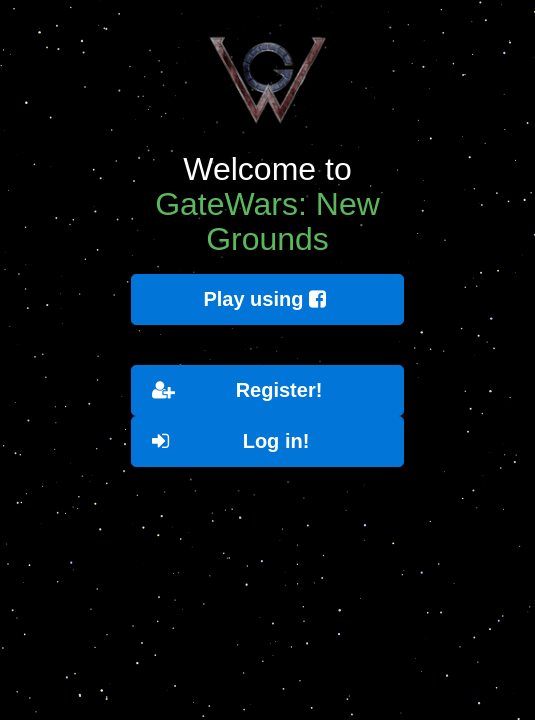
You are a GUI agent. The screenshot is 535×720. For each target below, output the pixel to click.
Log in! (230, 441)
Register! (237, 390)
